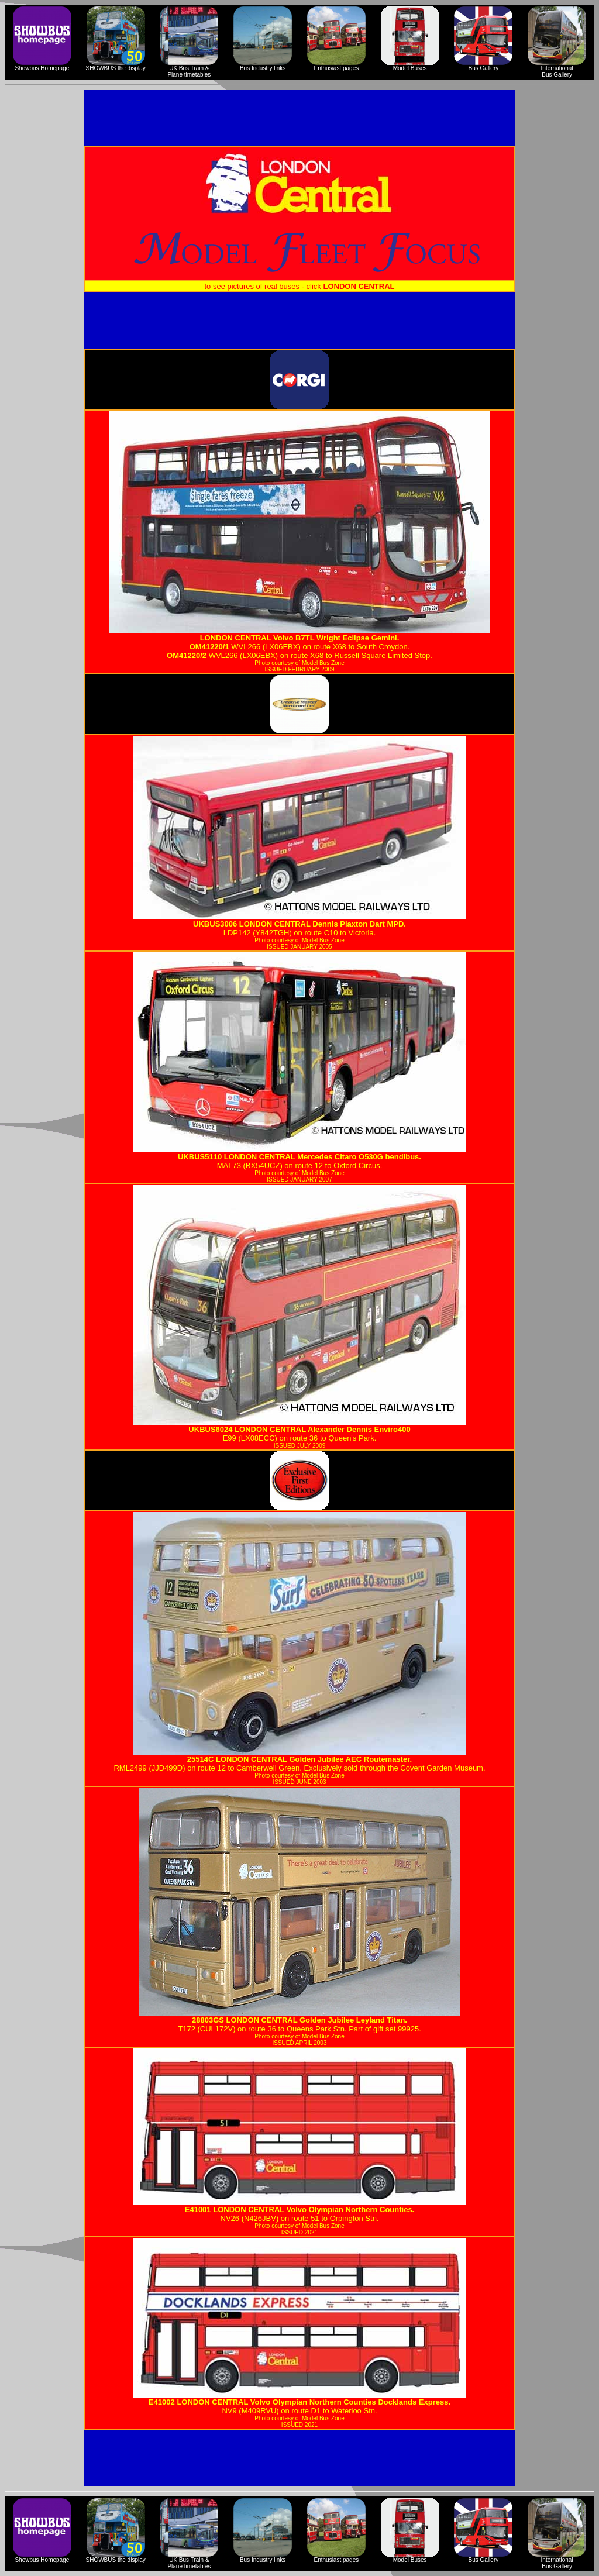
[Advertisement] (299, 118)
